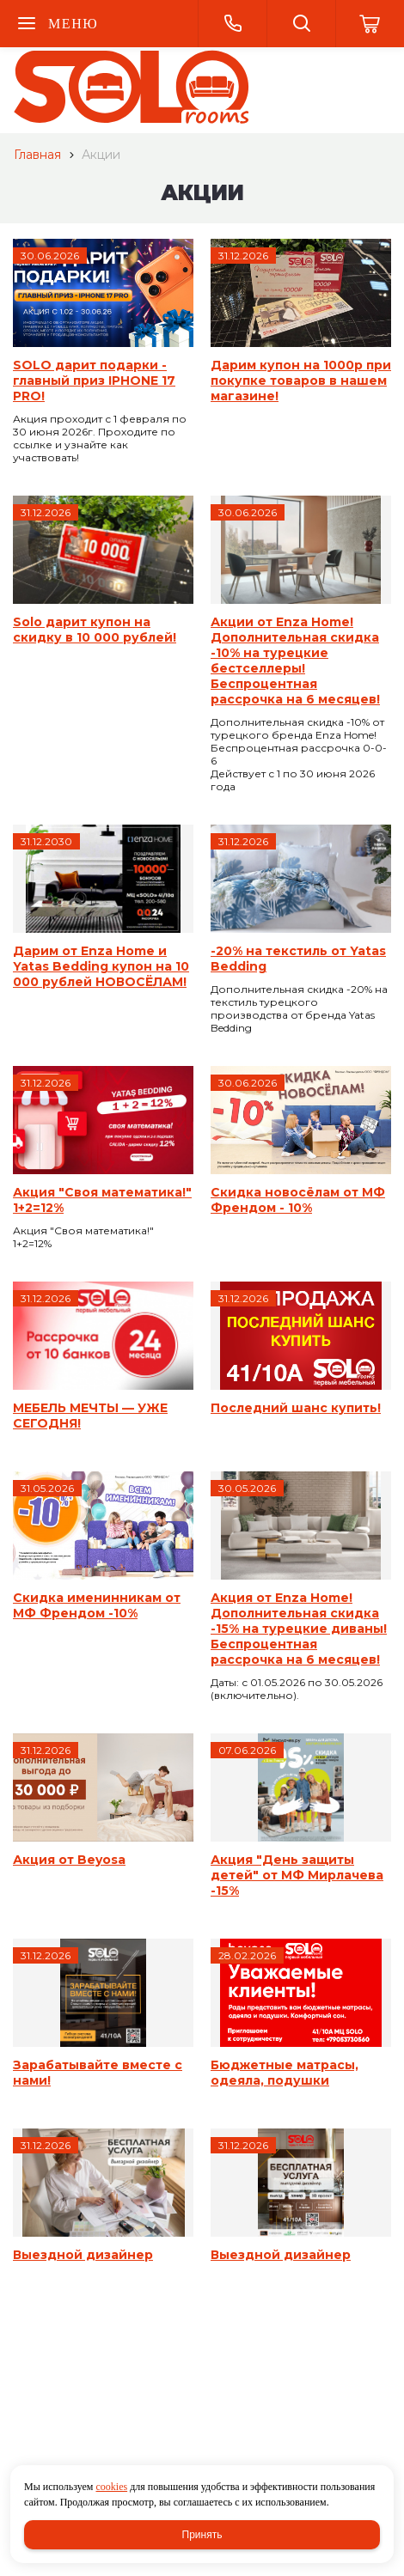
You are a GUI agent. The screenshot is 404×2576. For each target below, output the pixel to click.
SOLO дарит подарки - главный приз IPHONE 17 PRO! (94, 380)
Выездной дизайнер (83, 2254)
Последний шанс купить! (296, 1408)
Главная (37, 154)
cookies (111, 2487)
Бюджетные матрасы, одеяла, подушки (284, 2072)
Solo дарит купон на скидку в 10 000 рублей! (94, 629)
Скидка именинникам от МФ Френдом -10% (97, 1605)
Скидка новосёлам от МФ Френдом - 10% (298, 1199)
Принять (202, 2535)
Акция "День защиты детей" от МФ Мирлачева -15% (297, 1875)
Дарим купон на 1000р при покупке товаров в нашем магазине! (301, 380)
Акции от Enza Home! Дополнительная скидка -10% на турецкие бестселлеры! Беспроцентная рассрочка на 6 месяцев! (295, 660)
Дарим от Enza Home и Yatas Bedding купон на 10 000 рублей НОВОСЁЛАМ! (101, 966)
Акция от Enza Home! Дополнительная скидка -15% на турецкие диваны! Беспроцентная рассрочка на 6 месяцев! (299, 1628)
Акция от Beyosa (69, 1859)
